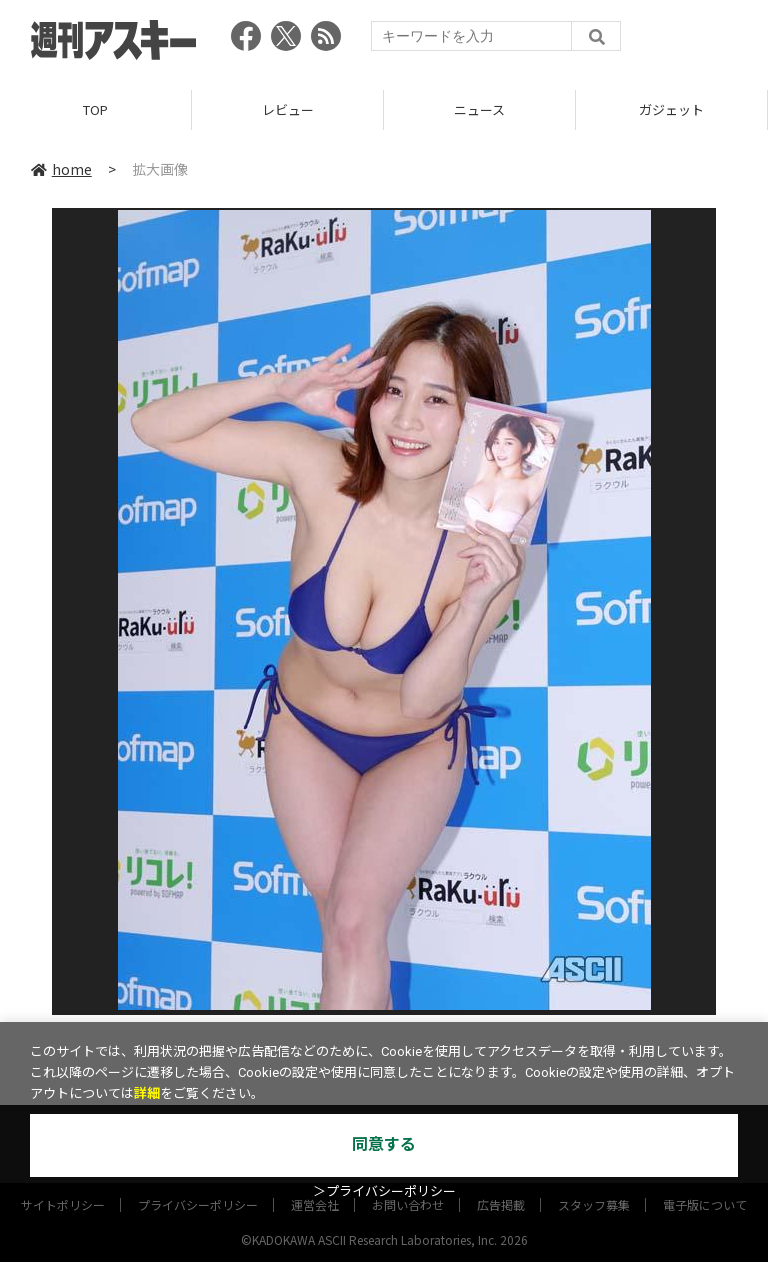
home (61, 169)
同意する (384, 1144)
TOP (95, 109)
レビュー (288, 109)
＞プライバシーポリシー (384, 1191)
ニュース (479, 109)
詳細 (147, 1093)
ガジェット (671, 109)
